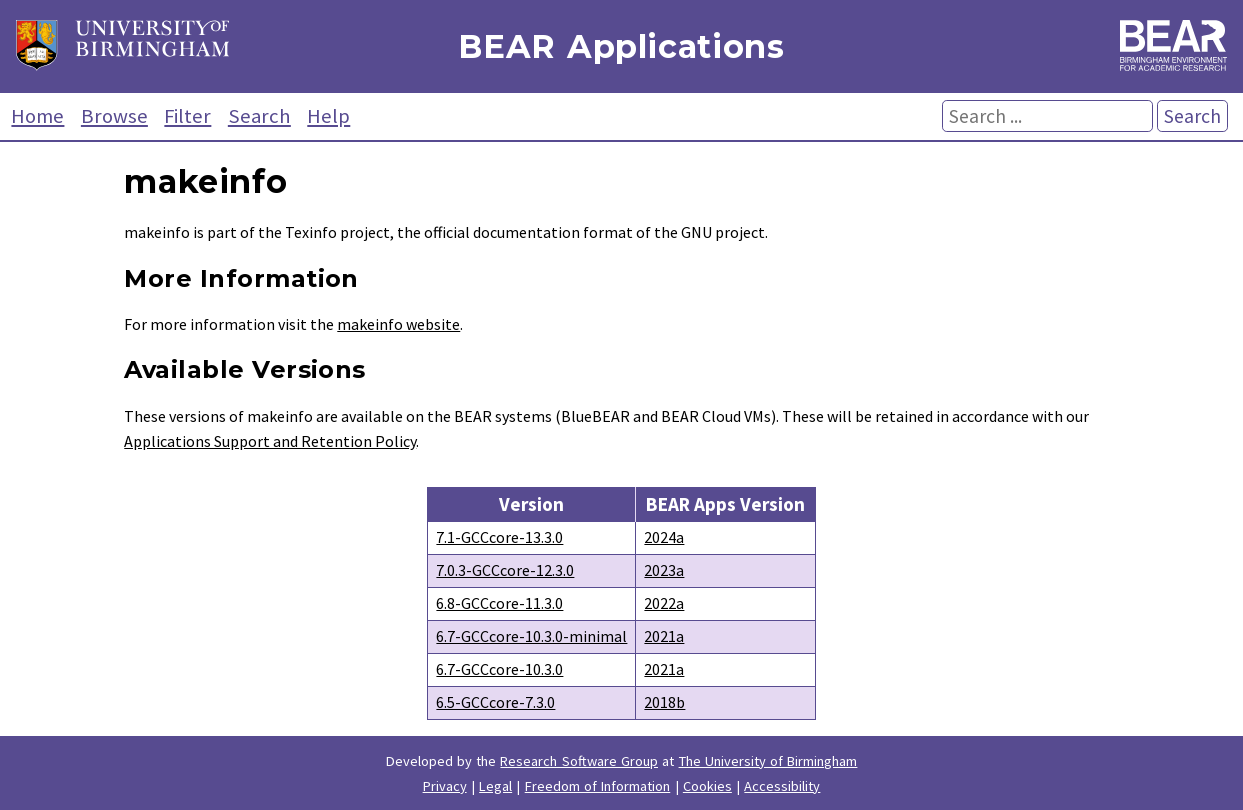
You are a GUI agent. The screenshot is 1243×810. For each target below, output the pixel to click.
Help (328, 116)
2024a (664, 537)
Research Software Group (579, 761)
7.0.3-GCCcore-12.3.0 (505, 570)
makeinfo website (398, 324)
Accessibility (782, 786)
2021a (664, 636)
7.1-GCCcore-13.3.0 (499, 537)
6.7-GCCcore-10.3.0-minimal (531, 636)
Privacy (445, 786)
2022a (664, 603)
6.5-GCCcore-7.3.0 (495, 702)
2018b (664, 702)
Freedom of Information (598, 786)
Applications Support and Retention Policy (270, 441)
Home (37, 116)
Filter (187, 116)
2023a (664, 570)
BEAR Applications (621, 46)
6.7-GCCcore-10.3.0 (499, 669)
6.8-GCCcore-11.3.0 (499, 603)
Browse (114, 116)
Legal (495, 786)
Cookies (707, 786)
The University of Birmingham (768, 761)
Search (259, 116)
